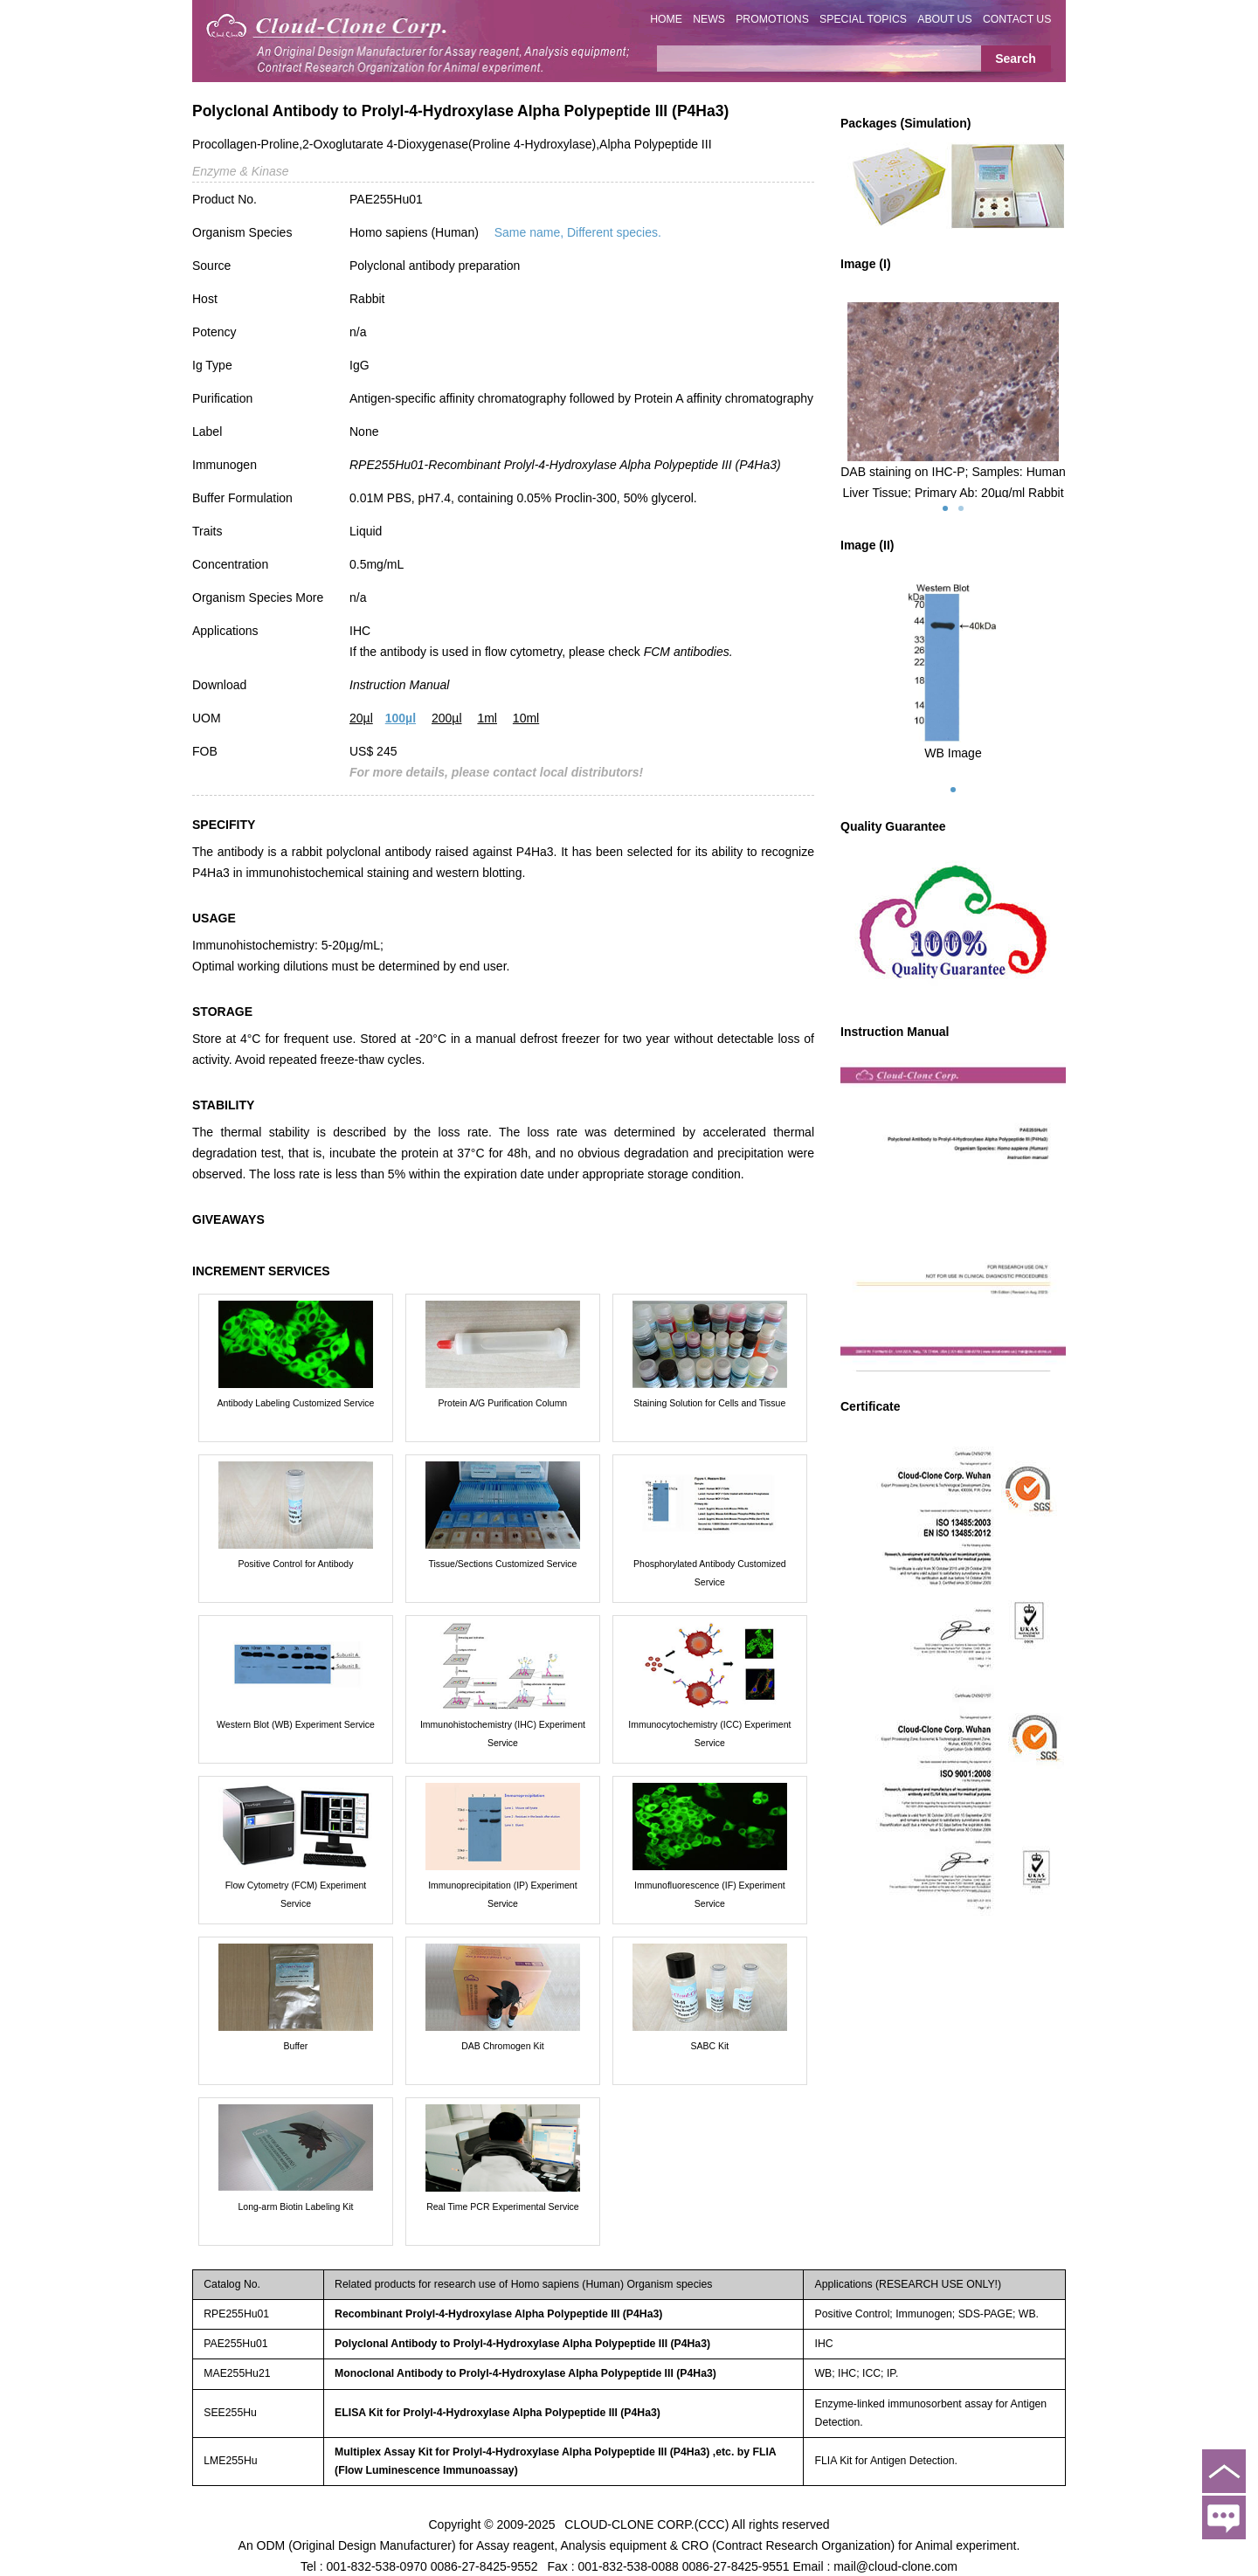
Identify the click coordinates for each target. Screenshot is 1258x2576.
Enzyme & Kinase (240, 171)
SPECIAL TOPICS (863, 19)
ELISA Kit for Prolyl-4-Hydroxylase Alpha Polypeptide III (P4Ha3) (497, 2413)
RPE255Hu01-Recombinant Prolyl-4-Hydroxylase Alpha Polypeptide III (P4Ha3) (565, 465)
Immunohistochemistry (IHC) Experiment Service (502, 1733)
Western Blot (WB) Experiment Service (296, 1724)
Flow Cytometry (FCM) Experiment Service (296, 1894)
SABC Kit (709, 2046)
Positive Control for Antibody (296, 1563)
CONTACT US (1017, 19)
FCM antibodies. (688, 652)
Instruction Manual (399, 685)
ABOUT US (944, 19)
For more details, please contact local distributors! (496, 772)
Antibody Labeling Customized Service (296, 1403)
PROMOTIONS (772, 19)
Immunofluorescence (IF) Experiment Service (709, 1894)
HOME (666, 19)
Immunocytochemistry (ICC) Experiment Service (709, 1733)
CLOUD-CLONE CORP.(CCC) (646, 2524)
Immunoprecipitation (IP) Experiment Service (502, 1894)
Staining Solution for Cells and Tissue (709, 1403)
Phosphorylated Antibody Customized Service (709, 1572)
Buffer (296, 2046)
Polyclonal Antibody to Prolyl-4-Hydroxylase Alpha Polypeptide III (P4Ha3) (522, 2344)
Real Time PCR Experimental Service (502, 2206)
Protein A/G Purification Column (503, 1403)
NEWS (709, 19)
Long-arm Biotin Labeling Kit (296, 2206)
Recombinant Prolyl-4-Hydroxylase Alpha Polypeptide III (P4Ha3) (498, 2314)
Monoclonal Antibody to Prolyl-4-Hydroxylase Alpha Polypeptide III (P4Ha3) (525, 2373)
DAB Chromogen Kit (502, 2046)
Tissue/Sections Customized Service (502, 1563)
